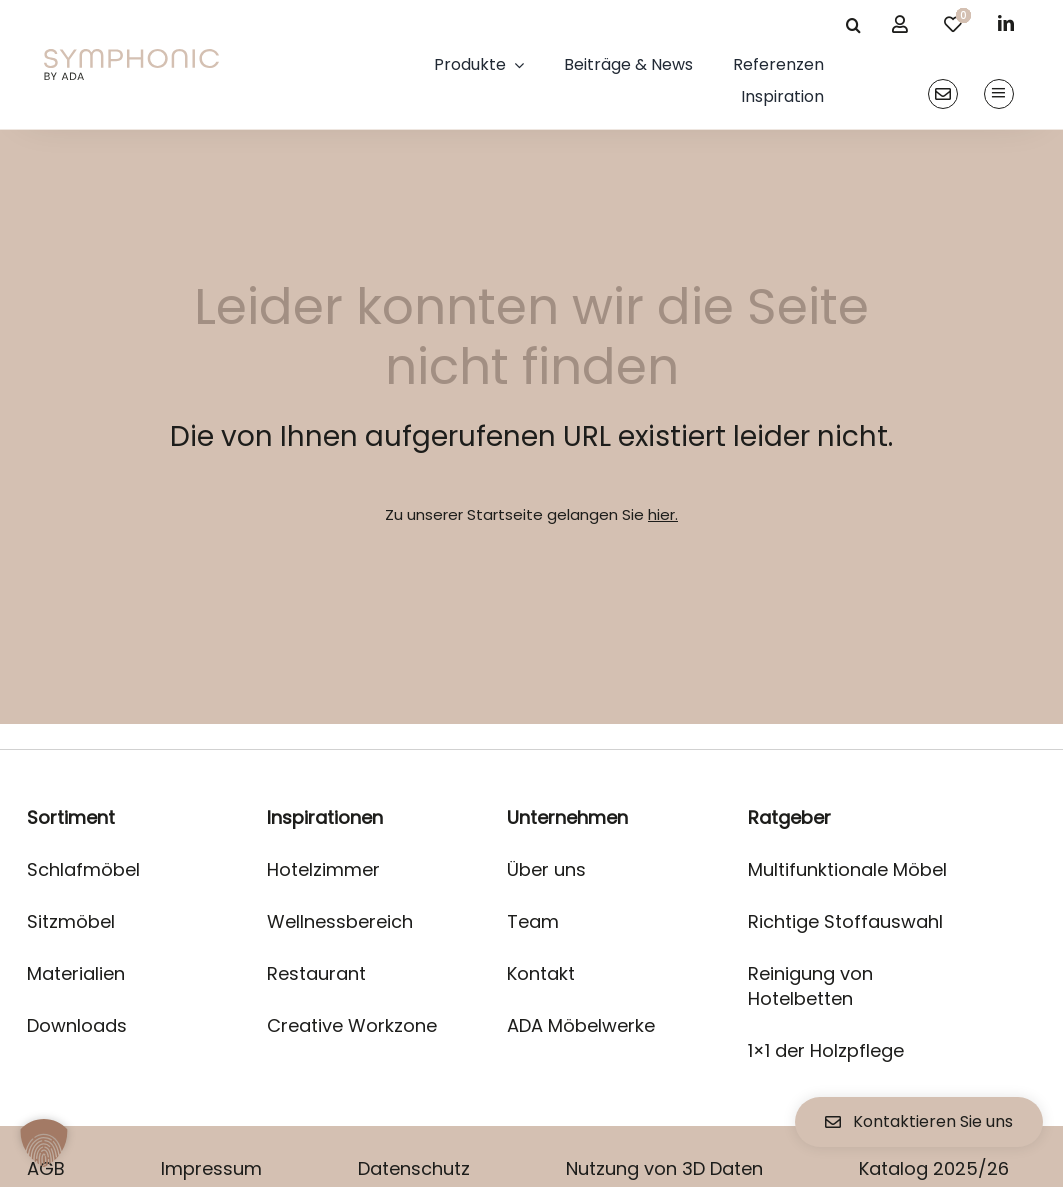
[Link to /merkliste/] (953, 24)
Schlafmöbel (83, 869)
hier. (663, 514)
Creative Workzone (352, 1025)
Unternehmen (567, 817)
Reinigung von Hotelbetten (810, 986)
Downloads (77, 1025)
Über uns (546, 869)
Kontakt (541, 973)
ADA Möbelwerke (581, 1025)
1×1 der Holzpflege (826, 1050)
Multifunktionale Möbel (847, 869)
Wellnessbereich (340, 921)
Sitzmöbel (71, 921)
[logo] (131, 56)
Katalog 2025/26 (934, 1168)
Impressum (211, 1168)
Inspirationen (325, 817)
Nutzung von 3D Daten (664, 1168)
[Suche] (853, 25)
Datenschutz (414, 1168)
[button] (44, 1143)
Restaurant (316, 973)
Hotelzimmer (323, 869)
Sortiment (71, 817)
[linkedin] (1006, 23)
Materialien (76, 973)
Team (533, 921)
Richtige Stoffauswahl (845, 921)
